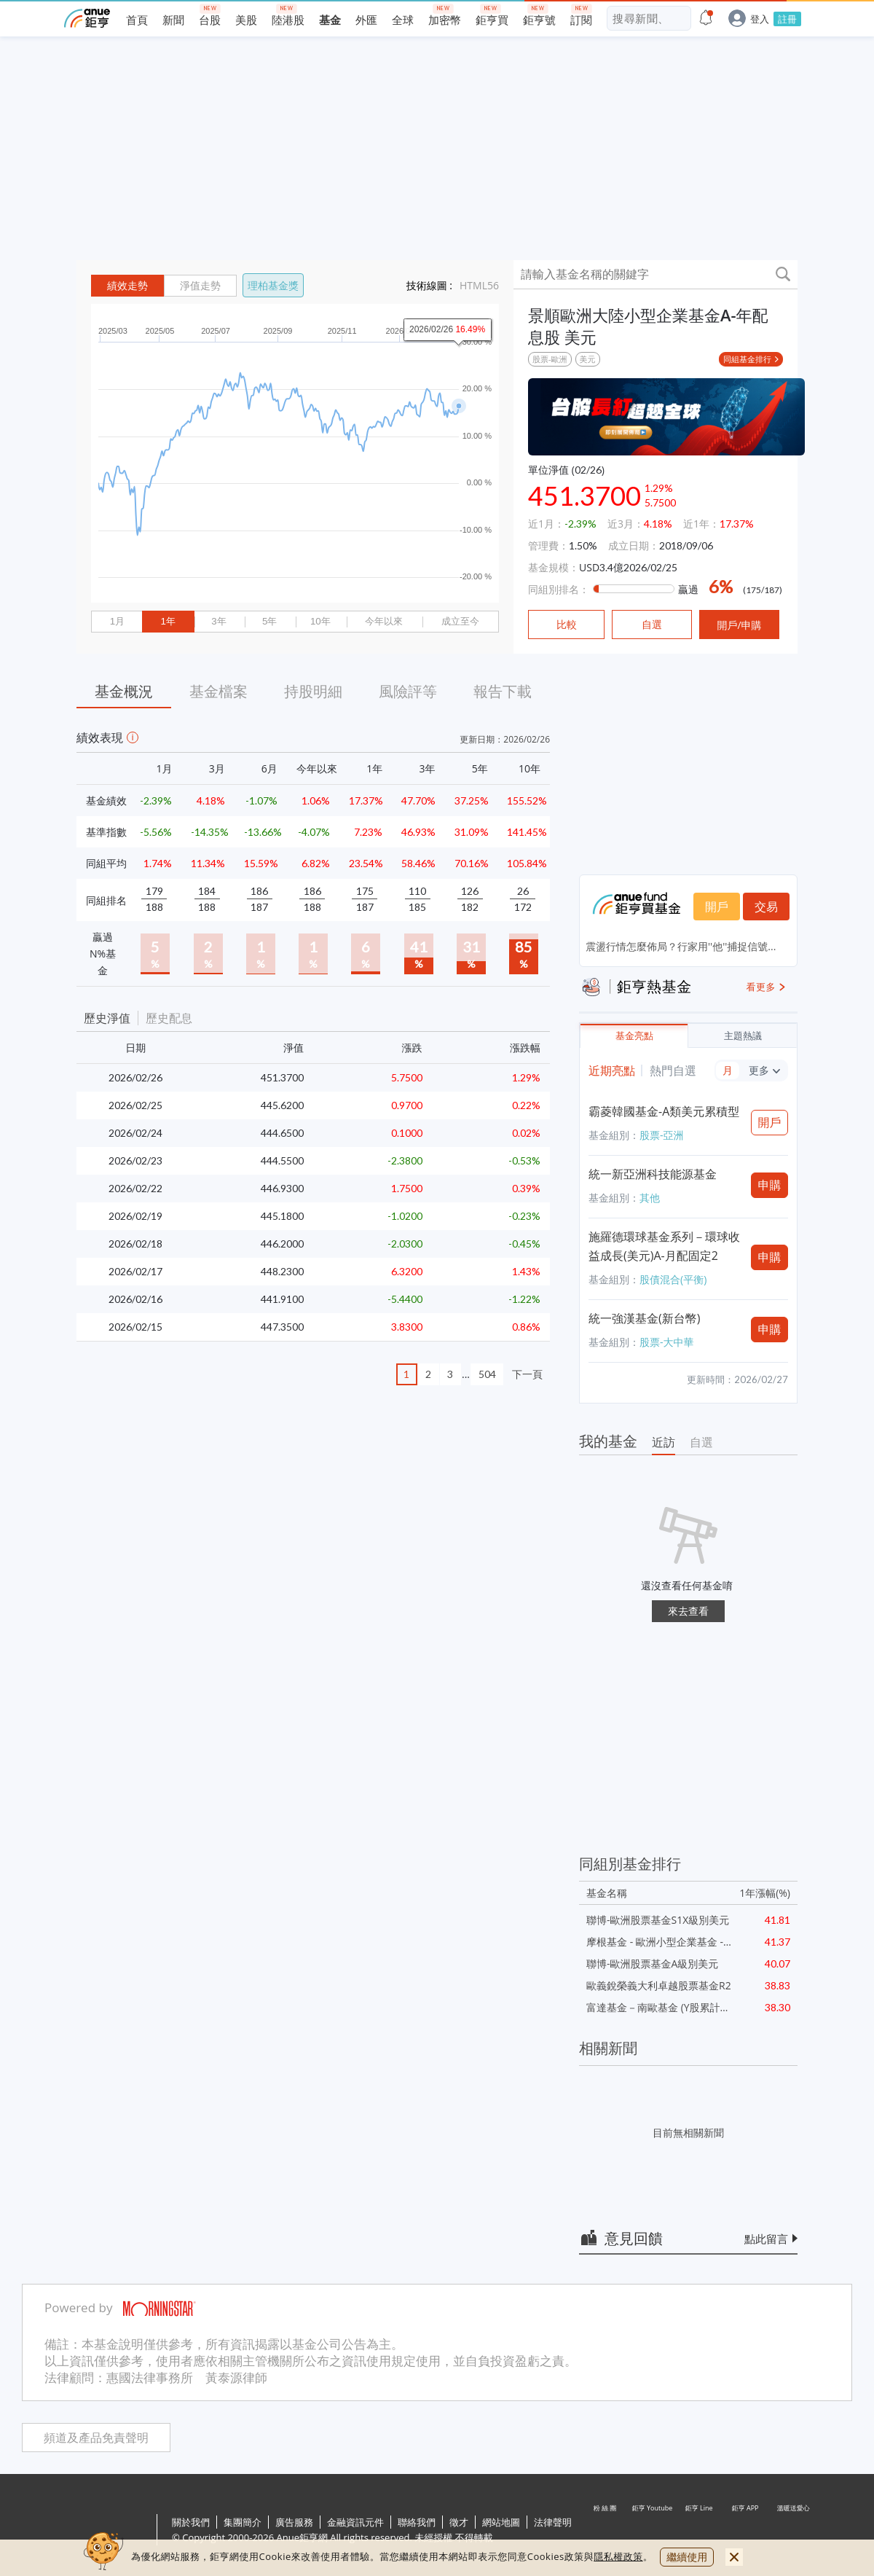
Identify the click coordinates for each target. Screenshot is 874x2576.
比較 (566, 624)
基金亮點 (634, 1035)
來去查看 (688, 1611)
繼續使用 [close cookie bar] (686, 2557)
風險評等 (408, 691)
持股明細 (313, 691)
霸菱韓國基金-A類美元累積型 (663, 1111)
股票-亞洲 (661, 1135)
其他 (649, 1198)
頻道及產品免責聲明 (96, 2438)
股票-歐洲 (549, 358)
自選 (701, 1442)
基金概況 (124, 691)
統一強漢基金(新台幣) (644, 1318)
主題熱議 (743, 1035)
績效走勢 (127, 285)
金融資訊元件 (355, 2522)
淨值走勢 (200, 285)
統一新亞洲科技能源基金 (652, 1174)
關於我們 (191, 2522)
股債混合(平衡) (672, 1279)
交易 (766, 907)
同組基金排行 (747, 358)
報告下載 (502, 691)
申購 (770, 1185)
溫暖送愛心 (792, 2531)
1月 (117, 621)
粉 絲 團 (606, 2531)
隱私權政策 (618, 2556)
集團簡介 (242, 2522)
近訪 (663, 1442)
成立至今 (460, 621)
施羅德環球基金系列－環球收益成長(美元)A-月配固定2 (664, 1246)
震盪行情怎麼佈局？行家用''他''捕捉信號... (681, 946)
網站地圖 (501, 2522)
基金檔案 (218, 691)
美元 (588, 358)
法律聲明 (553, 2522)
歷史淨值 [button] (107, 1018)
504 (487, 1374)
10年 (320, 621)
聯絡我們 (417, 2522)
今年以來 (384, 621)
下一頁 (527, 1374)
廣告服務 (294, 2522)
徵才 (458, 2522)
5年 (269, 621)
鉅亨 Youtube (653, 2531)
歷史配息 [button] (169, 1018)
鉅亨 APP (746, 2531)
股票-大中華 (666, 1342)
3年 (218, 621)
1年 (167, 621)
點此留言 (766, 2238)
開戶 (716, 907)
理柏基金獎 (273, 285)
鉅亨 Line (699, 2531)
